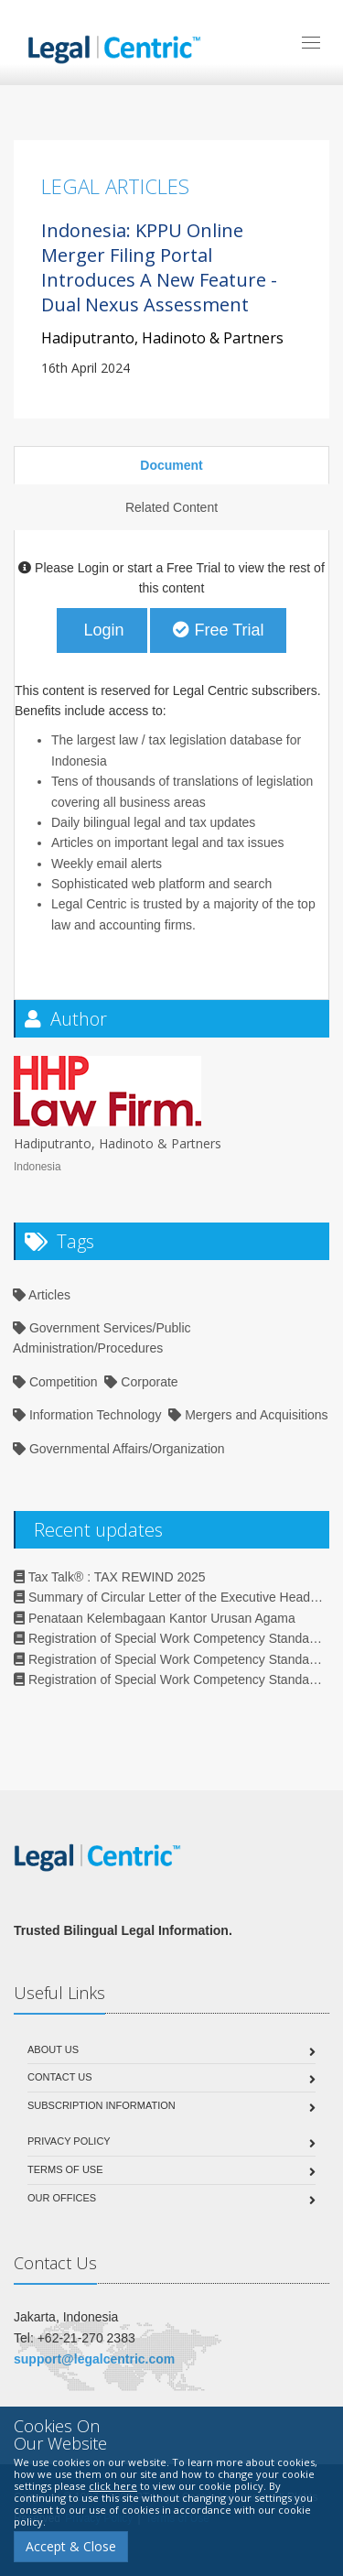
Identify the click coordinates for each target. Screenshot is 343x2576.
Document (171, 465)
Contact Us (59, 2076)
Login (102, 630)
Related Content (171, 507)
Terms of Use (65, 2169)
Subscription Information (101, 2105)
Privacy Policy (69, 2141)
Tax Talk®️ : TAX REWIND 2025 (110, 1577)
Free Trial (218, 630)
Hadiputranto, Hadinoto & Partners (162, 338)
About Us (53, 2049)
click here (113, 2486)
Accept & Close (71, 2546)
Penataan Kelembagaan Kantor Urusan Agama (154, 1618)
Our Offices (61, 2197)
